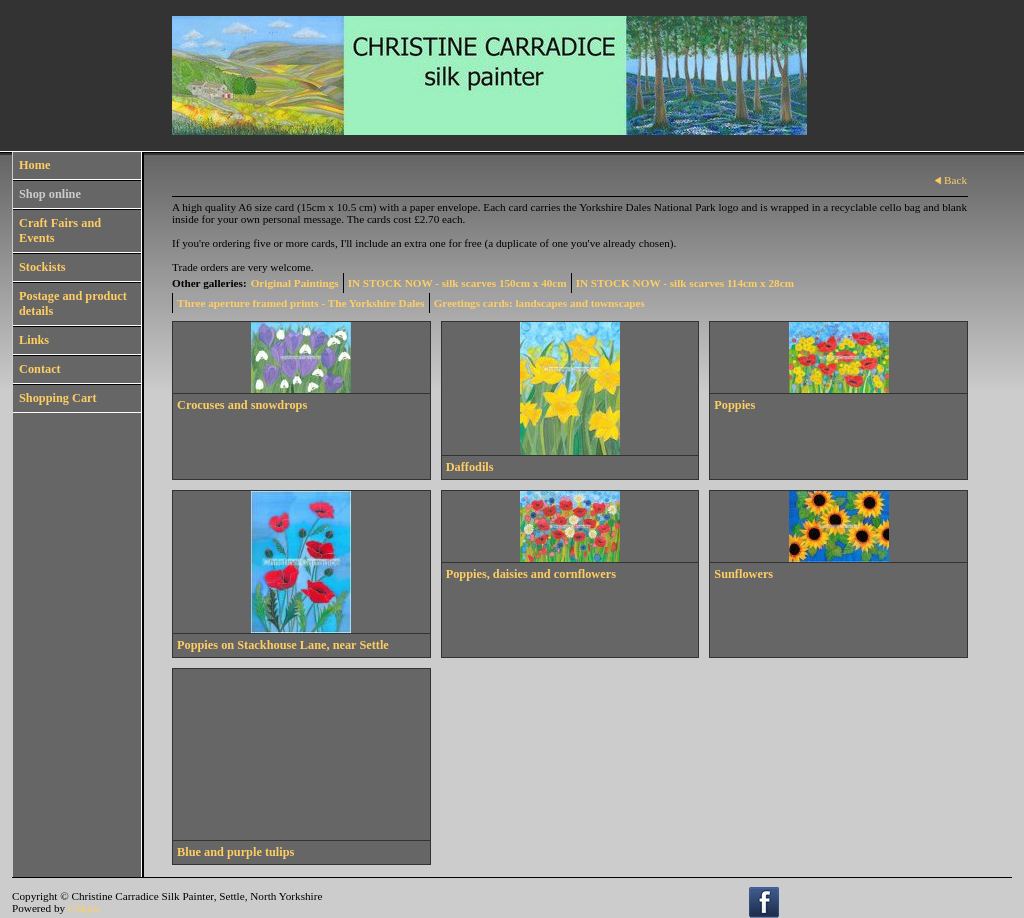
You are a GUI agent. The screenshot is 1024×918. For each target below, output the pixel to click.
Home (34, 165)
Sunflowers (743, 574)
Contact (40, 369)
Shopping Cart (58, 398)
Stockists (42, 267)
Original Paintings (295, 283)
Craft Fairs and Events (60, 230)
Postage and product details (73, 303)
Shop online (50, 194)
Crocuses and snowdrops (242, 405)
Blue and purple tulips (235, 852)
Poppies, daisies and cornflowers (531, 574)
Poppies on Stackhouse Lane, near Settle (283, 645)
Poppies (734, 405)
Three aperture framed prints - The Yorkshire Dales (301, 303)
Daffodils (470, 467)
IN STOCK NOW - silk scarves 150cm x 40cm (457, 283)
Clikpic (84, 908)
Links (34, 340)
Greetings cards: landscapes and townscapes (539, 303)
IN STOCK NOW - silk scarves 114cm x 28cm (685, 283)
